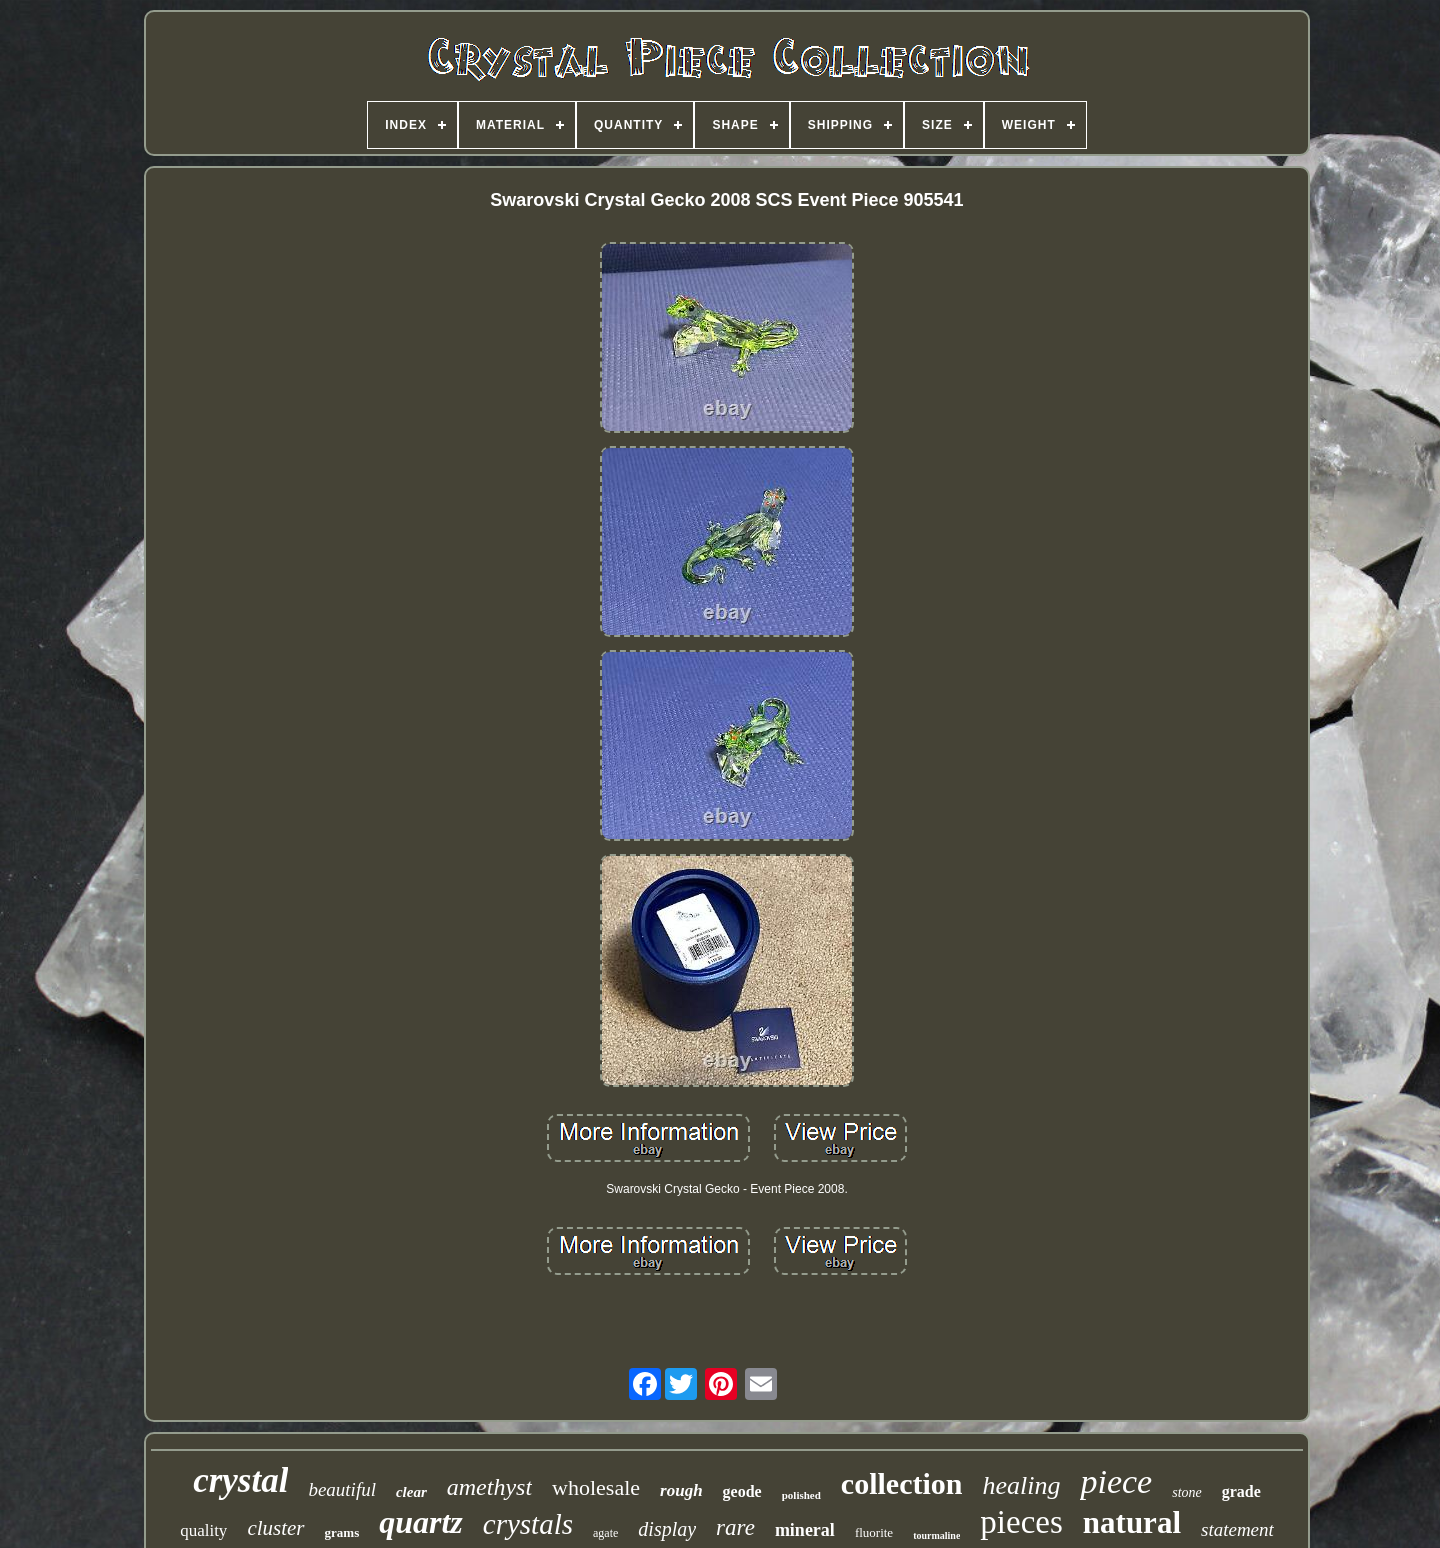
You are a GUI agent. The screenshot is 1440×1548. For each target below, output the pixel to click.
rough (681, 1490)
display (667, 1529)
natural (1132, 1522)
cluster (275, 1528)
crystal (240, 1480)
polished (801, 1495)
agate (605, 1533)
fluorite (874, 1532)
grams (342, 1532)
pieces (1021, 1522)
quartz (421, 1522)
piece (1116, 1481)
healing (1021, 1485)
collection (902, 1483)
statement (1237, 1529)
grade (1241, 1491)
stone (1187, 1492)
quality (203, 1530)
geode (742, 1491)
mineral (805, 1530)
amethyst (489, 1487)
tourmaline (936, 1535)
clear (411, 1492)
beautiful (342, 1489)
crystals (528, 1524)
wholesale (596, 1487)
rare (735, 1527)
